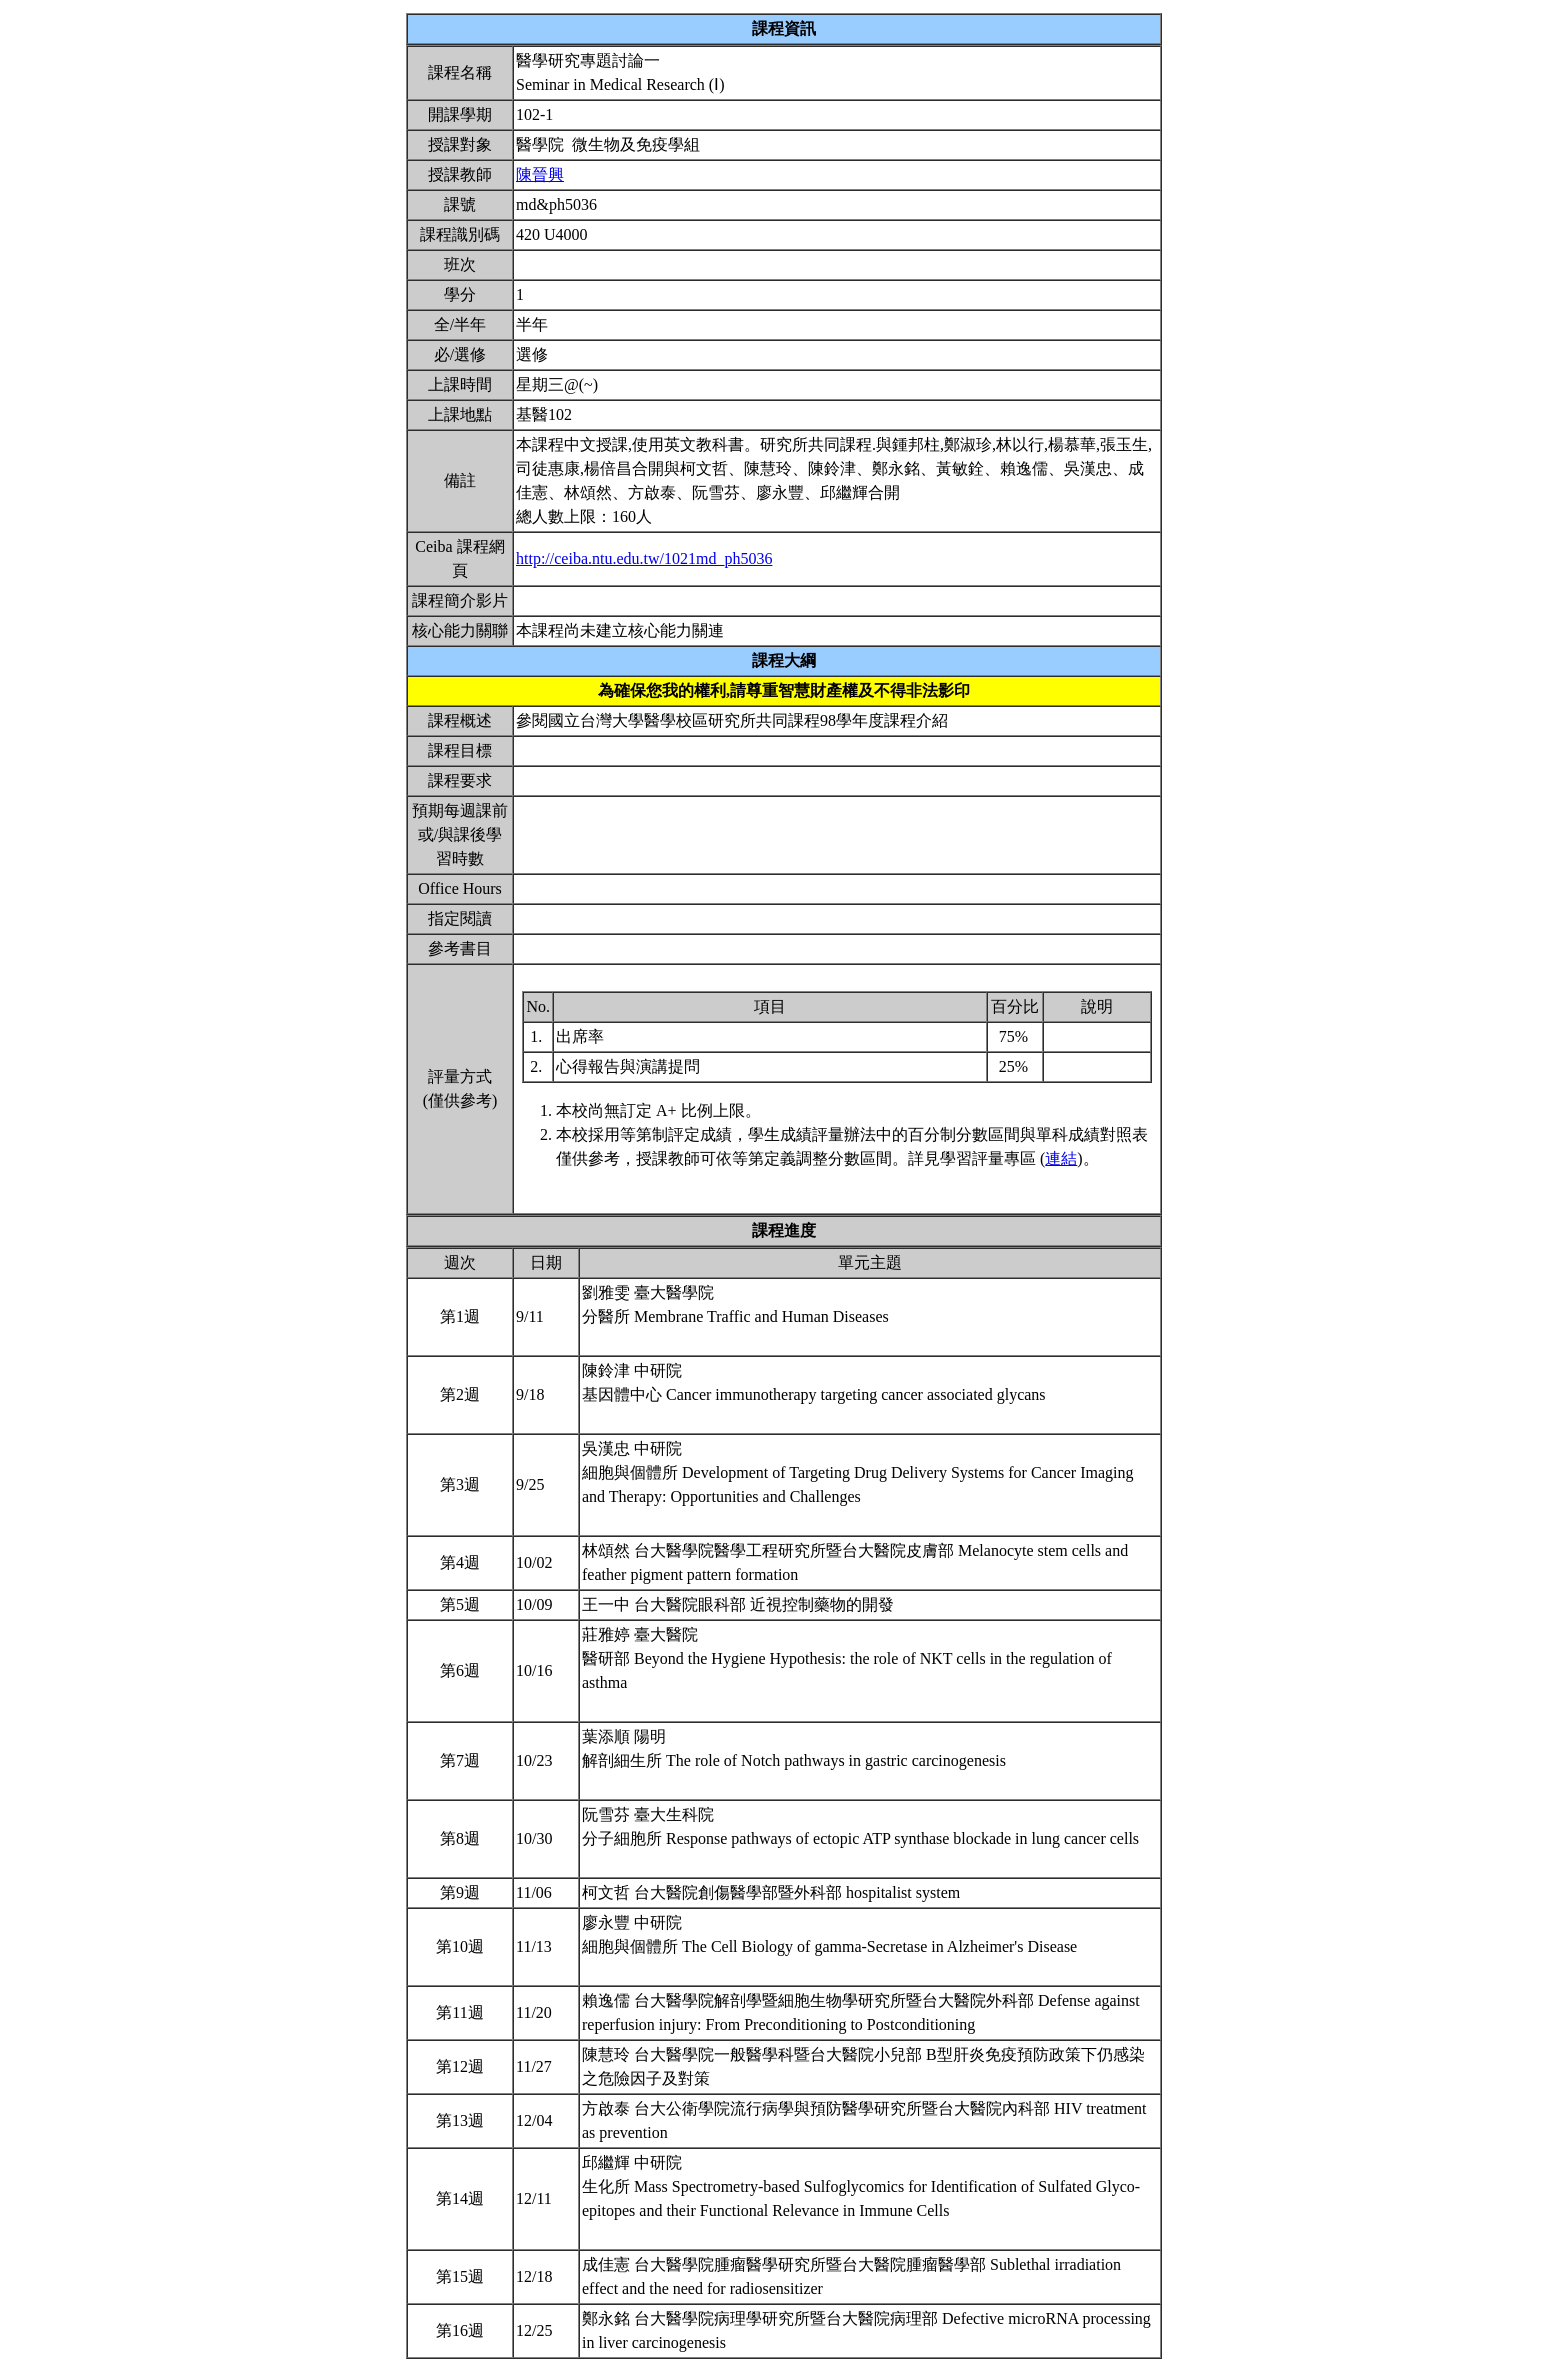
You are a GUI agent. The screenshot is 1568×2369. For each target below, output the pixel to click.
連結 (1061, 1158)
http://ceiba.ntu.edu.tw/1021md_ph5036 (644, 558)
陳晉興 (540, 174)
